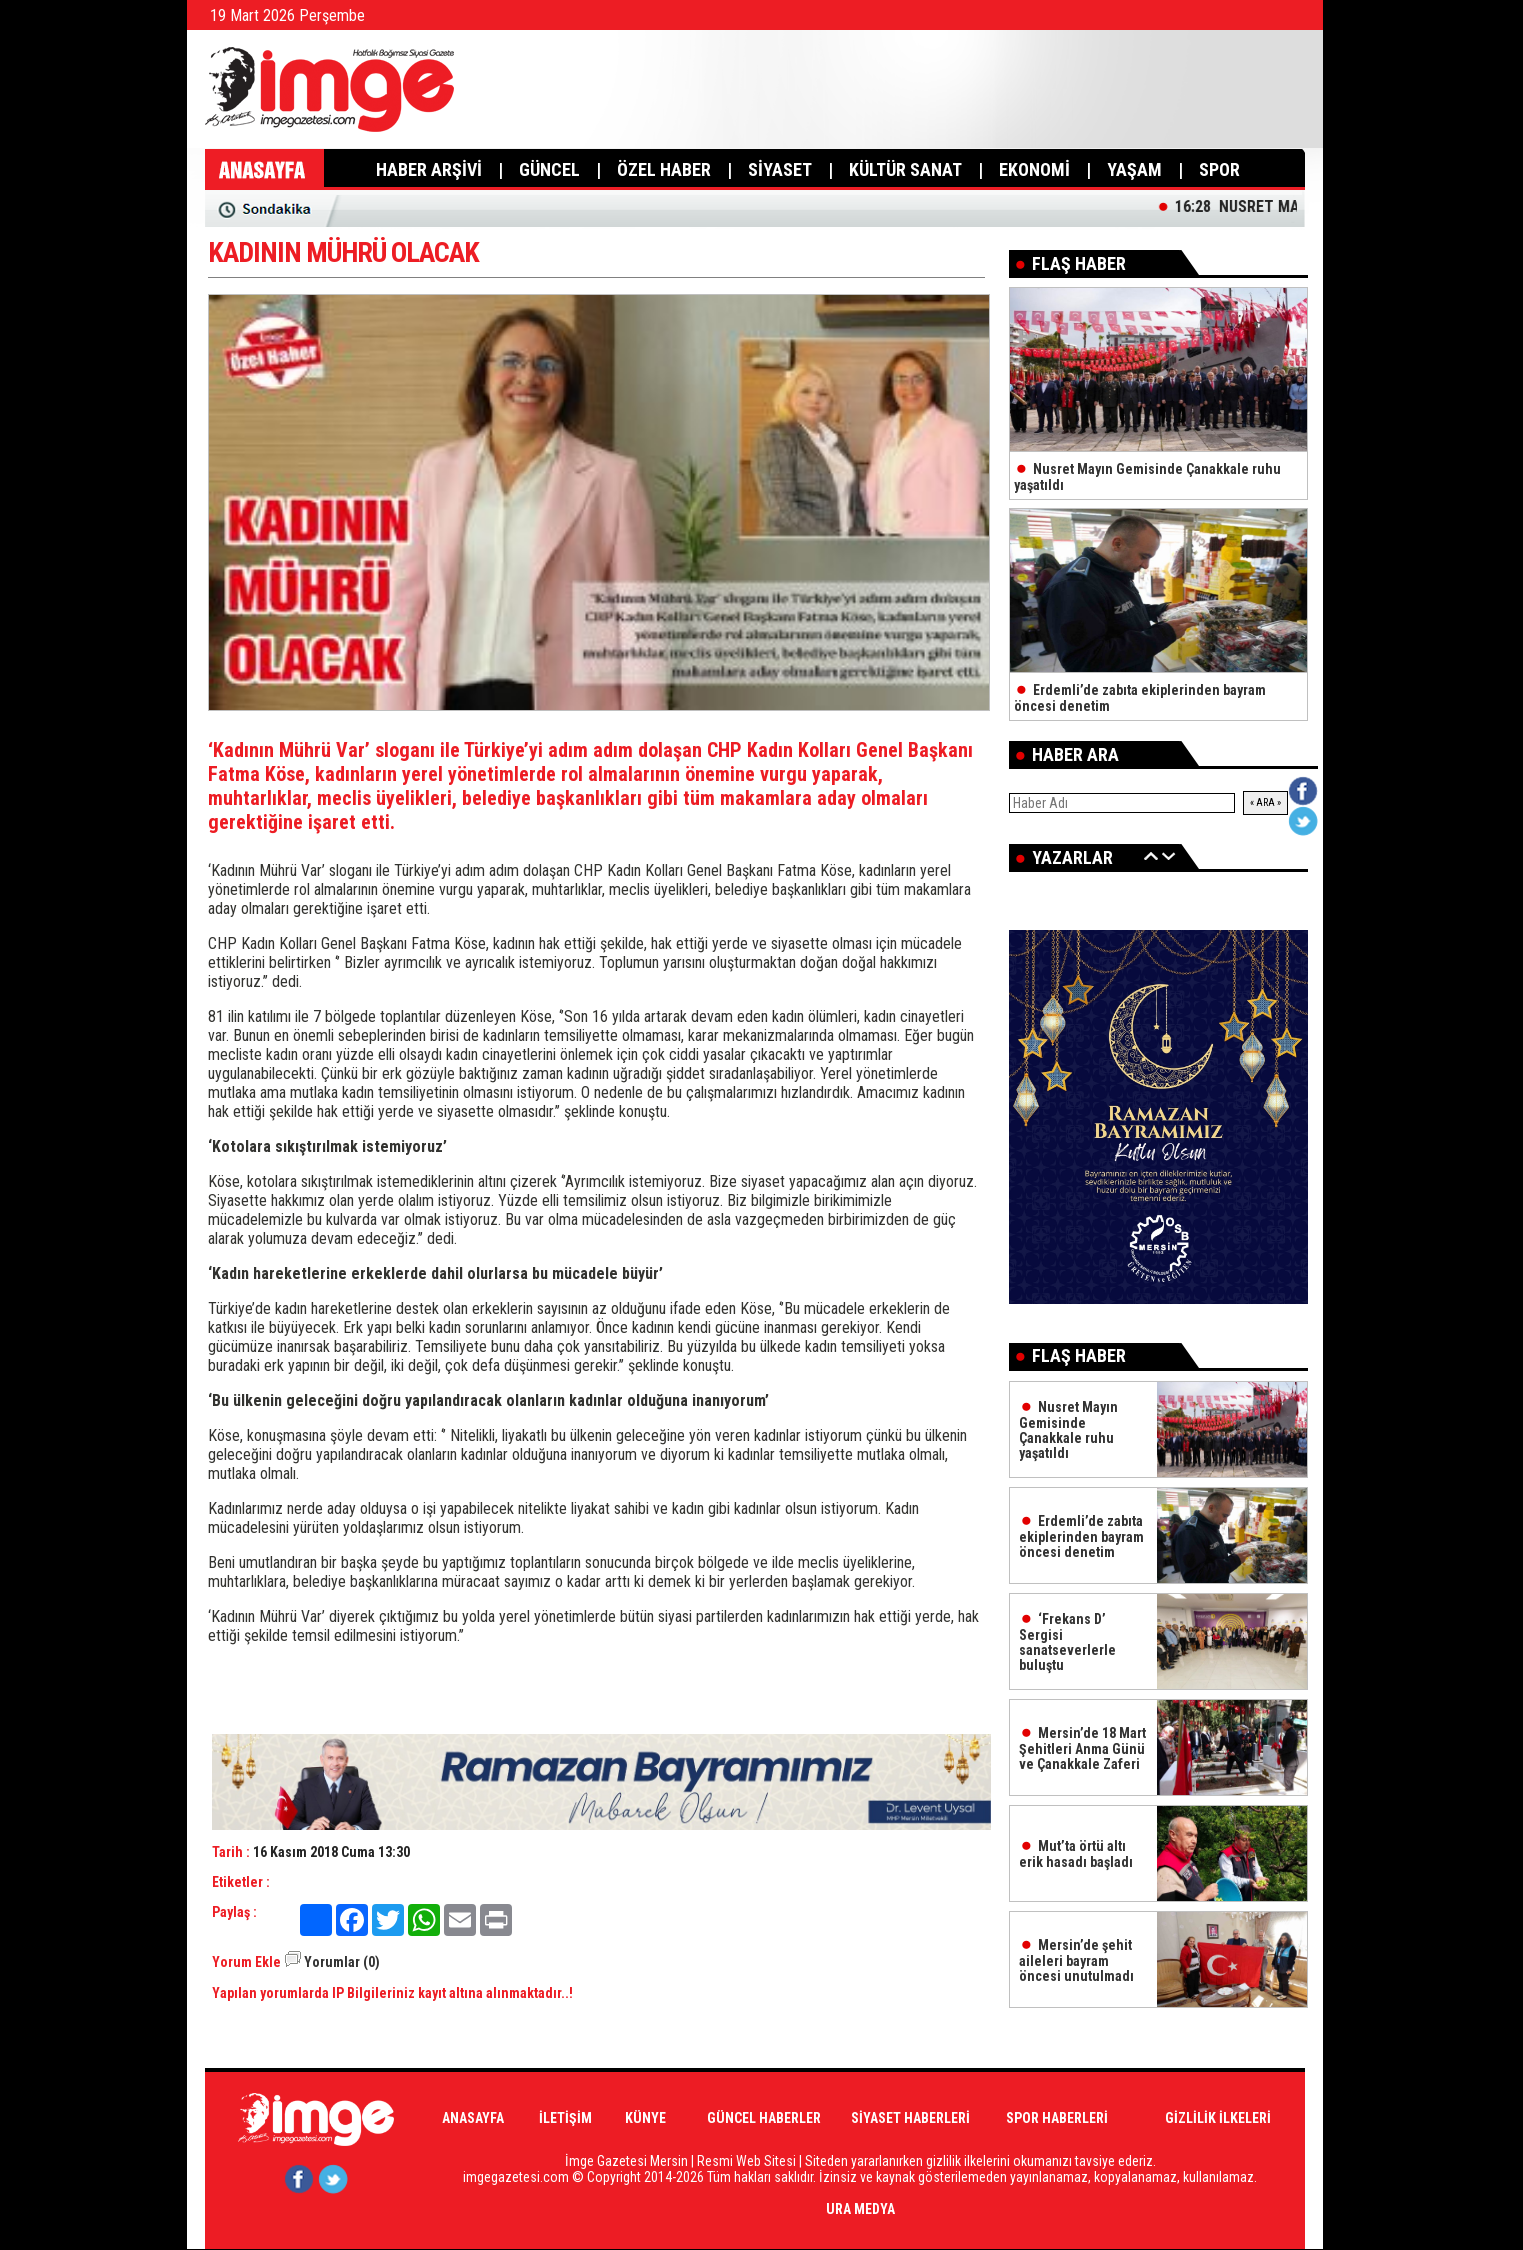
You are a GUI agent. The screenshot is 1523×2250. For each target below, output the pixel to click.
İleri (1169, 856)
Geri (1151, 856)
